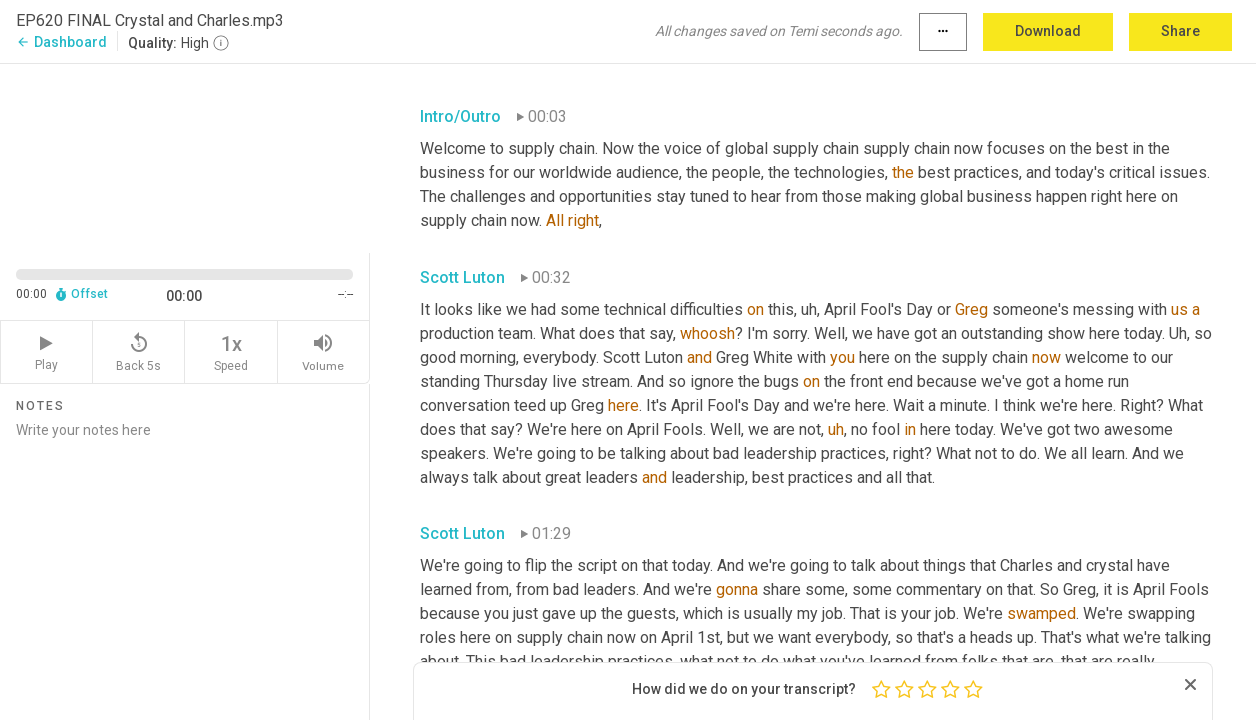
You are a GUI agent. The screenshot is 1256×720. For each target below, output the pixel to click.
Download (1048, 31)
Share (1180, 31)
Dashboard (61, 42)
